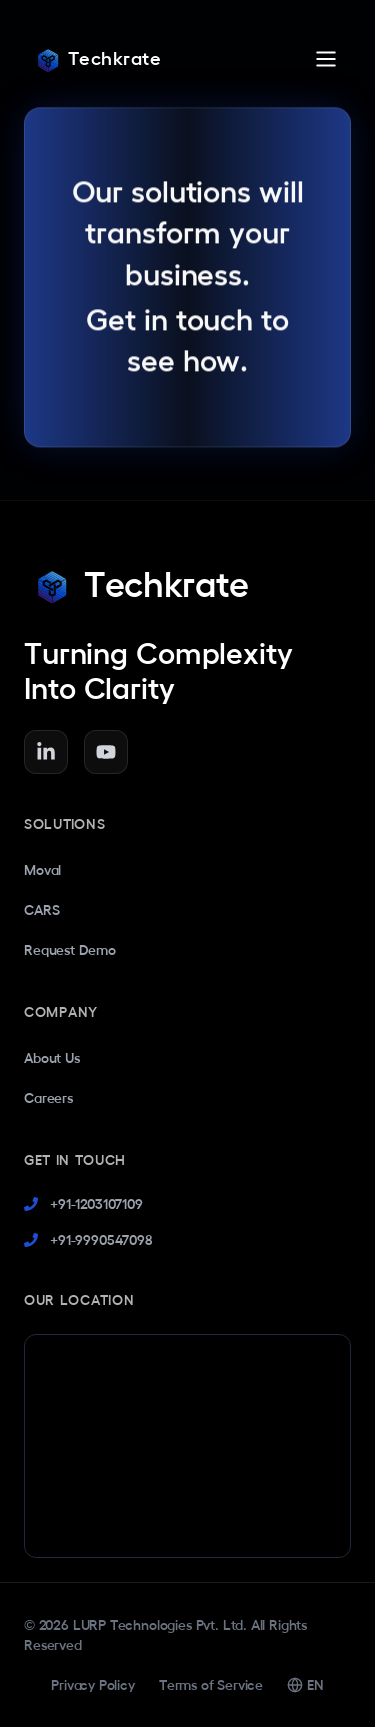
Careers (48, 1098)
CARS (41, 910)
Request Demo (70, 950)
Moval (42, 870)
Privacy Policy (93, 1685)
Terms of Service (211, 1685)
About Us (52, 1058)
